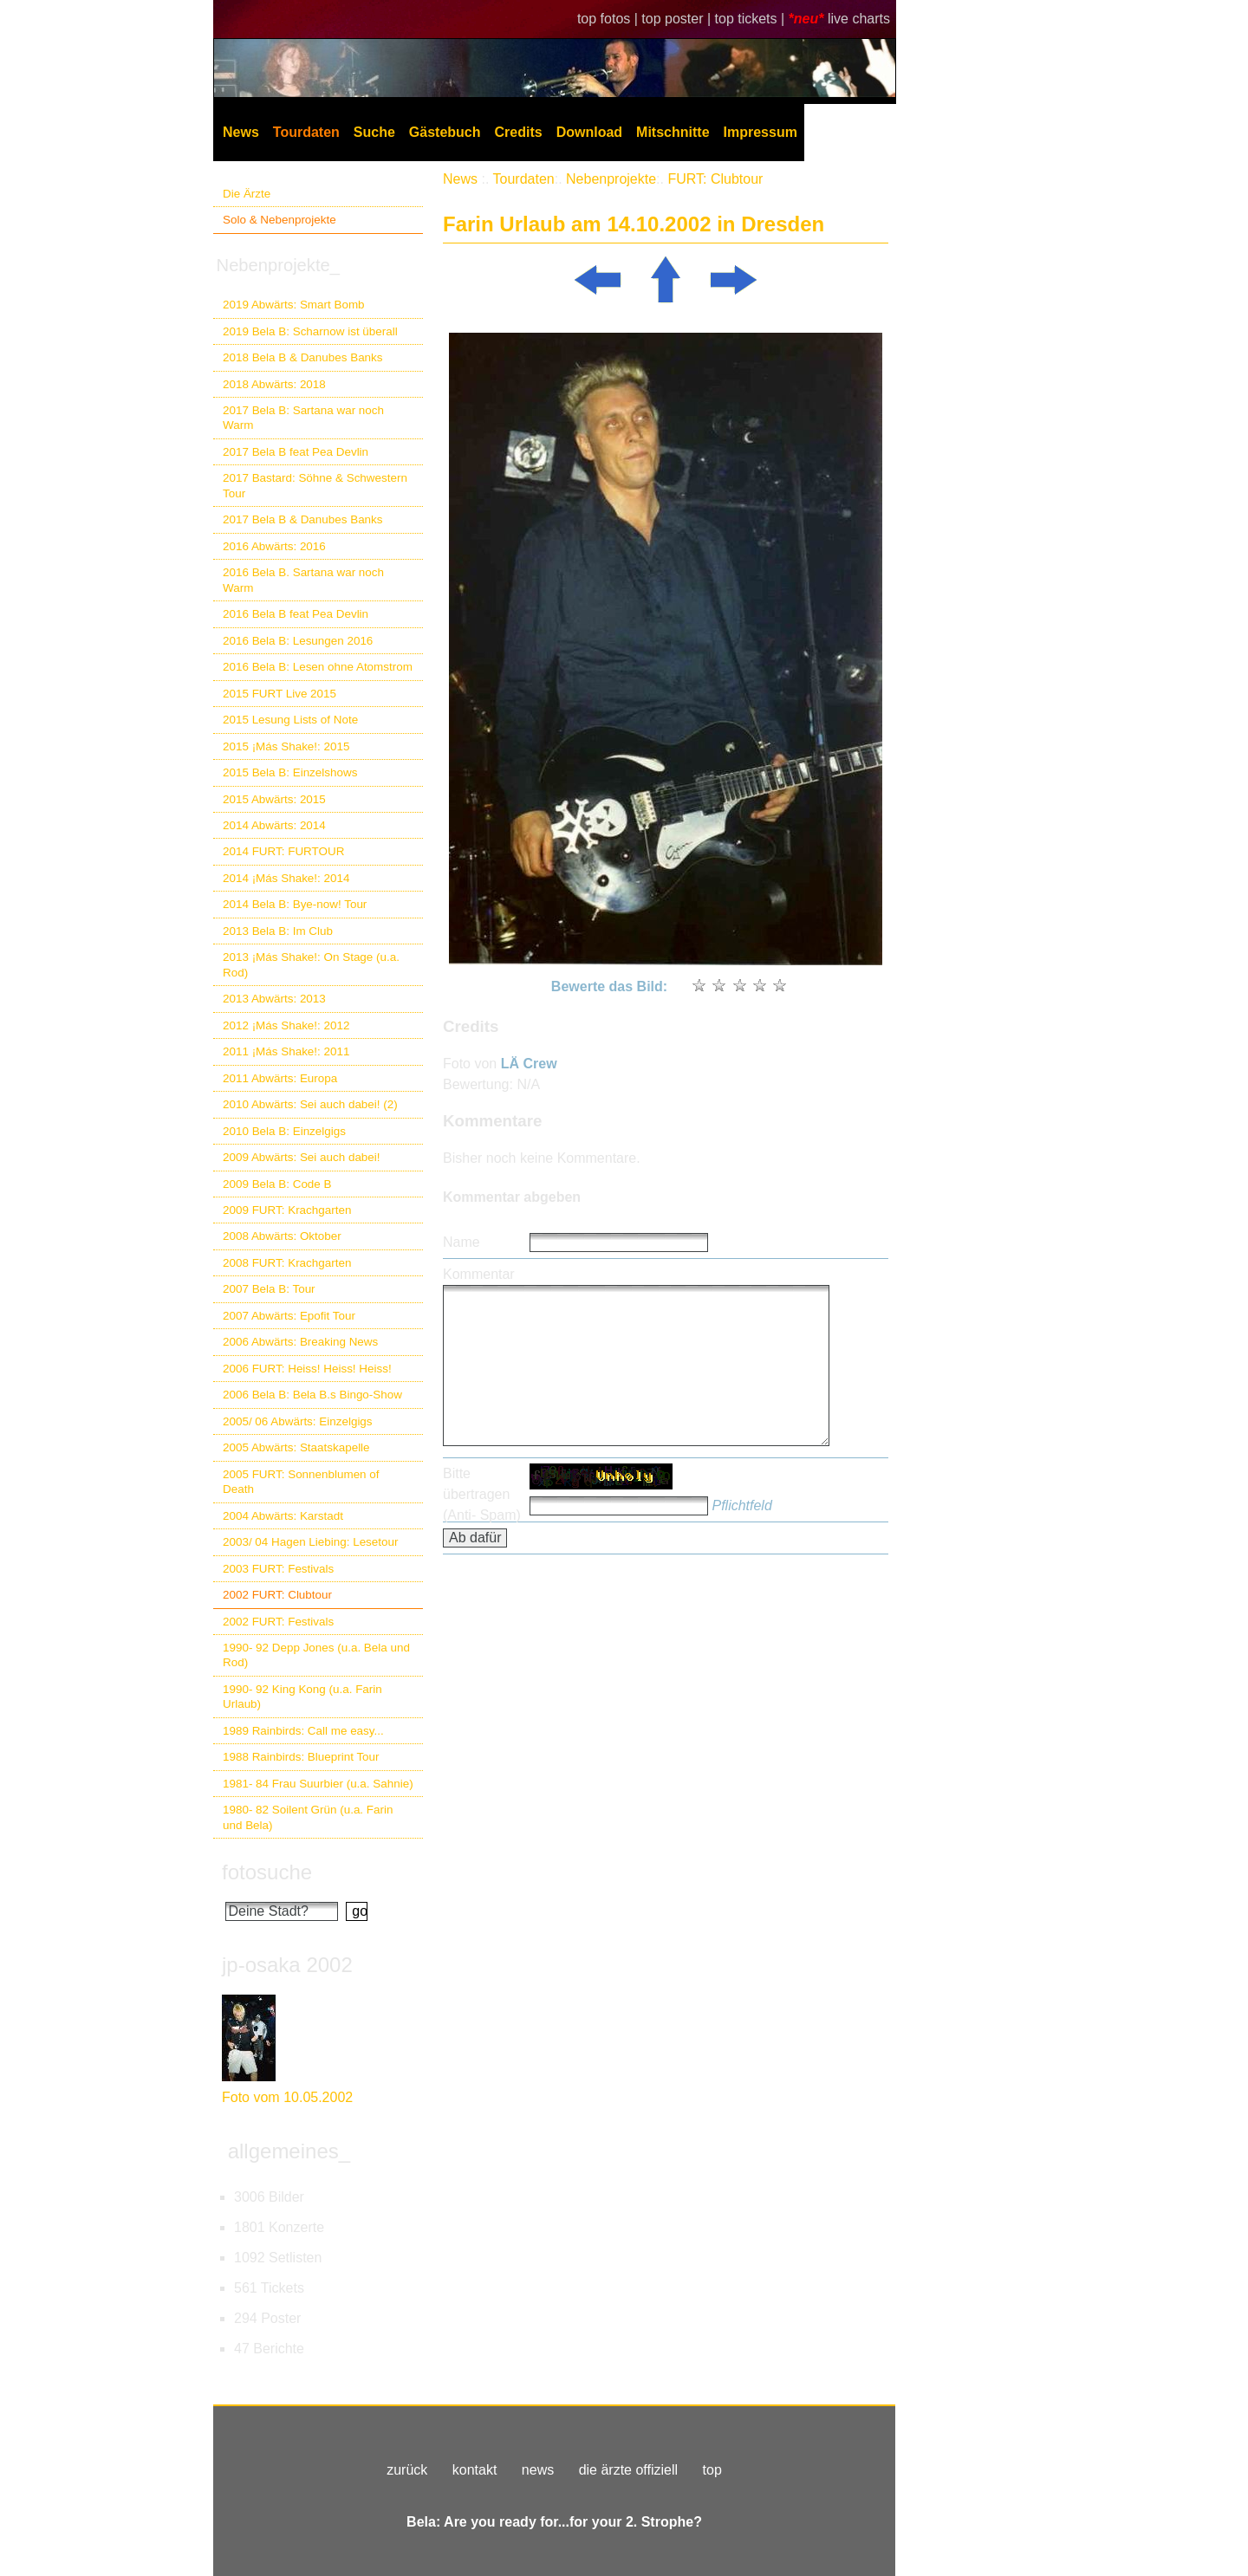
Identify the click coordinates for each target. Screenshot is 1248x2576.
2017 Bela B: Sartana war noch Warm (303, 417)
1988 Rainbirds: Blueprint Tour (301, 1756)
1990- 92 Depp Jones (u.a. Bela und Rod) (316, 1655)
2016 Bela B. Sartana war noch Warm (303, 580)
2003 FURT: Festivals (278, 1568)
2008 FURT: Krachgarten (287, 1262)
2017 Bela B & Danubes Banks (303, 519)
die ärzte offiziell (628, 2469)
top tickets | (752, 18)
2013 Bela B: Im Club (278, 931)
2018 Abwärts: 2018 (274, 384)
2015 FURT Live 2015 (279, 693)
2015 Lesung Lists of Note (290, 719)
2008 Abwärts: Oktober (282, 1236)
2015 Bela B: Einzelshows (290, 772)
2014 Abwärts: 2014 (274, 825)
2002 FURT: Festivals (278, 1621)
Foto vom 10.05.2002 (287, 2097)
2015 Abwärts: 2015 (274, 799)
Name (461, 1242)
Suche (374, 132)
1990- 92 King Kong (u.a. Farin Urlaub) (302, 1696)
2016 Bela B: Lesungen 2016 (298, 640)
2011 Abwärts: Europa (280, 1078)
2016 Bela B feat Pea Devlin (295, 613)
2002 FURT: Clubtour (277, 1594)
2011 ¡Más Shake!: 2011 (286, 1051)
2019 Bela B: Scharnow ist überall (310, 331)
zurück (407, 2469)
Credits (519, 132)
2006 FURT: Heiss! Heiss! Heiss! (307, 1368)
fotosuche (267, 1872)
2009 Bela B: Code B (277, 1184)
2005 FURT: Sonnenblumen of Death (301, 1482)
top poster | (677, 18)
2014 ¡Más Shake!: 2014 (286, 878)
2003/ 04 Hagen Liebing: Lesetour (310, 1541)
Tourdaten (306, 132)
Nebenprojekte (611, 179)
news (538, 2469)
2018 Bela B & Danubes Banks (303, 357)
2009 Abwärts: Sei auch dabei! (301, 1157)
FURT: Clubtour (715, 179)
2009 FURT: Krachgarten (287, 1210)
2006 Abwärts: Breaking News (300, 1341)
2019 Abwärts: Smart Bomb (294, 304)
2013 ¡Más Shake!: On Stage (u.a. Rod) (311, 964)
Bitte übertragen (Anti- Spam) (482, 1494)
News (241, 132)
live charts (859, 18)
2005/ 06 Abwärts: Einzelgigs (298, 1421)
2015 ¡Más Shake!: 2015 (286, 746)
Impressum (760, 132)
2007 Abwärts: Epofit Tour (289, 1315)
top (712, 2469)
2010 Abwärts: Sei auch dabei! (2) (310, 1104)
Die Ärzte (246, 193)
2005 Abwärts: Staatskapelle (296, 1447)
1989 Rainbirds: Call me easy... (303, 1730)
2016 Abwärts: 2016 (274, 546)
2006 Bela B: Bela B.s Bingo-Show (312, 1394)
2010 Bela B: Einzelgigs (284, 1131)
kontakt (474, 2469)
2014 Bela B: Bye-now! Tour (295, 904)
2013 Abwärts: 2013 (274, 998)
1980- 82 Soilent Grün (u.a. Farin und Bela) (308, 1817)
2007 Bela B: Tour (269, 1288)
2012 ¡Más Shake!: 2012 (286, 1025)
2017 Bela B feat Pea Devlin (295, 451)
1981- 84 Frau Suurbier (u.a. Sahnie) (318, 1783)
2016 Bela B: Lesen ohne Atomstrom (318, 666)
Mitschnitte (672, 132)
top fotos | (609, 18)
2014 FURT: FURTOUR (283, 851)
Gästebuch (445, 132)
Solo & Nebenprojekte (279, 219)
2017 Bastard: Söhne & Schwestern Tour (315, 485)
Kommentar (479, 1274)
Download (589, 132)
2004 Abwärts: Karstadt (283, 1515)
